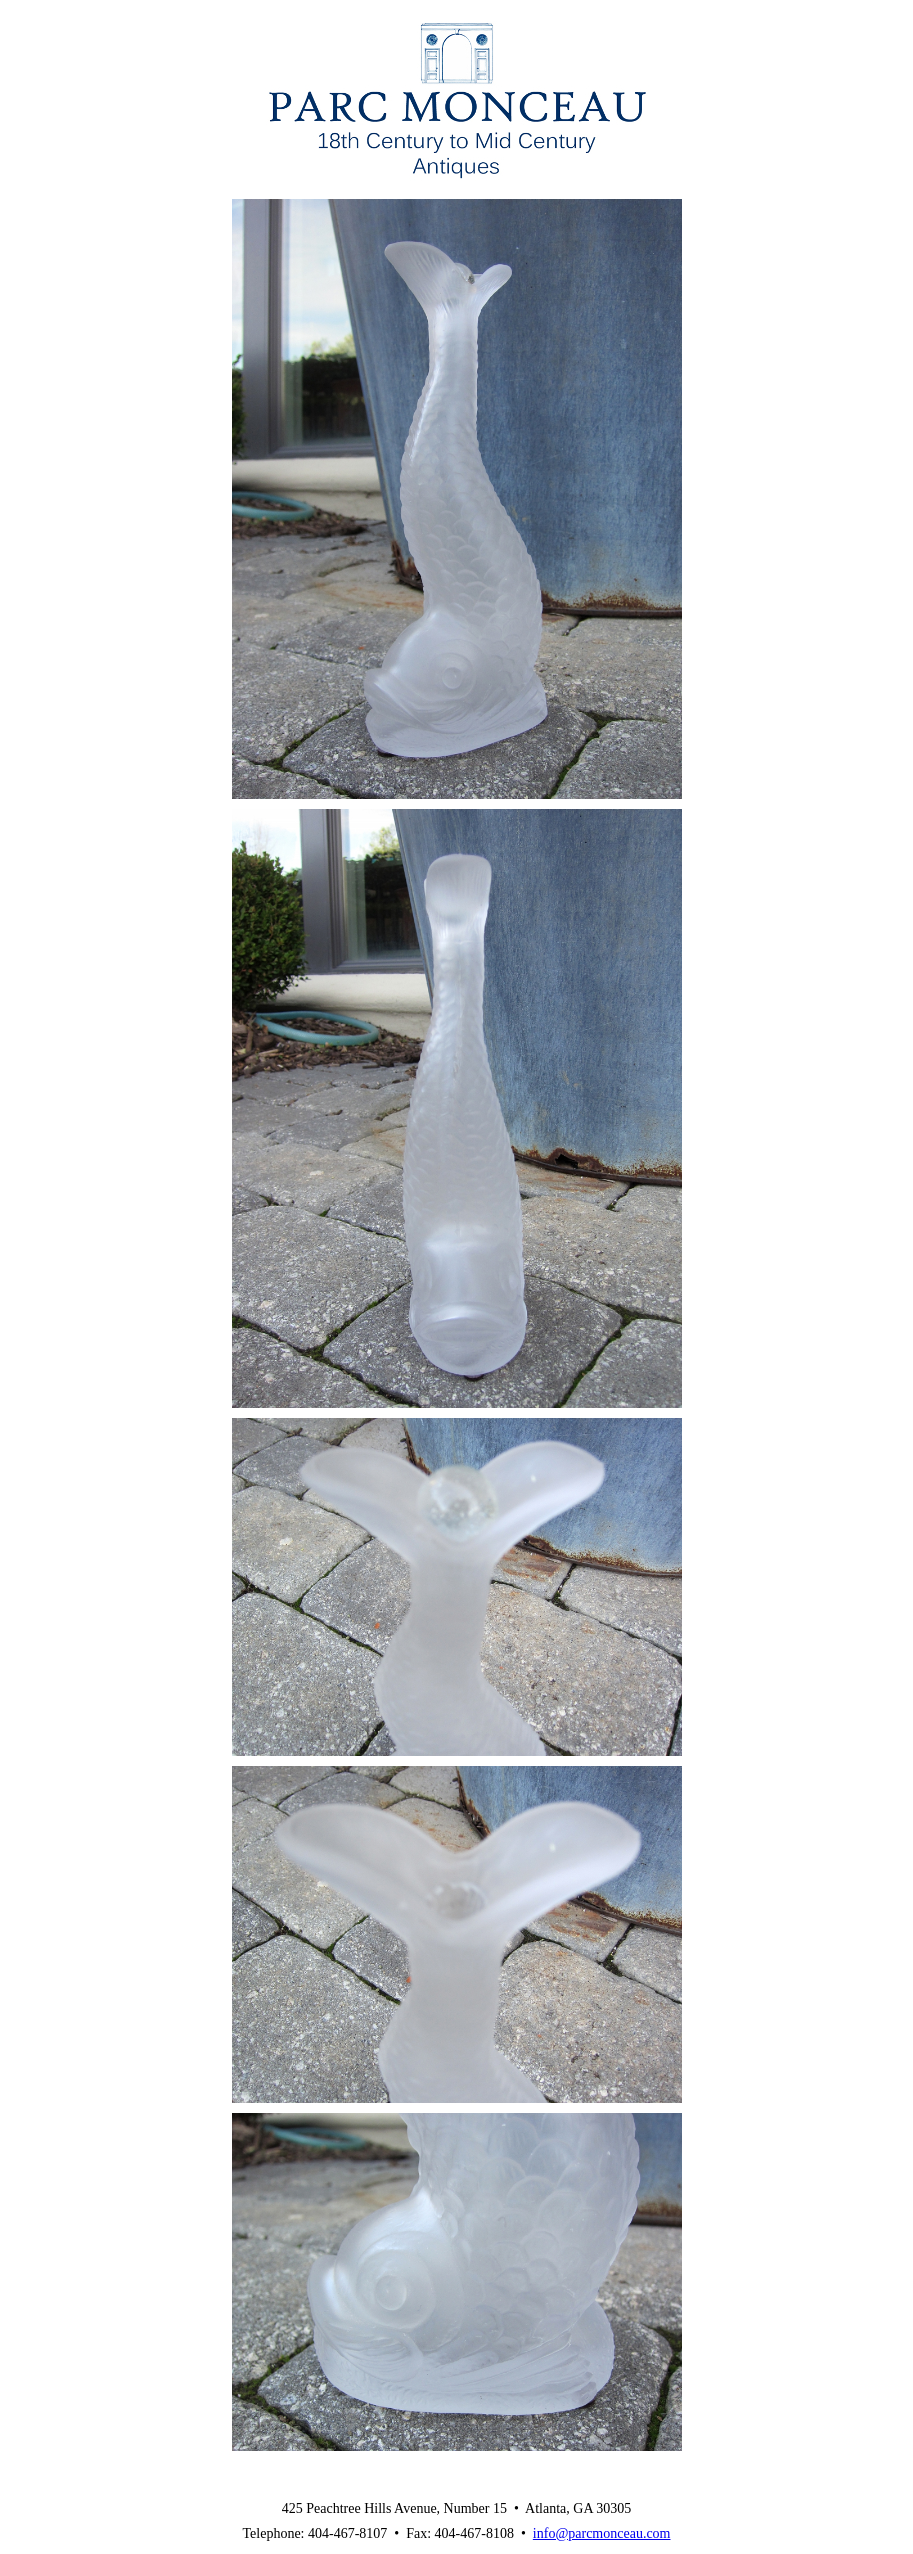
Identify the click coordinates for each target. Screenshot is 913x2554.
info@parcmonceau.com (602, 2533)
